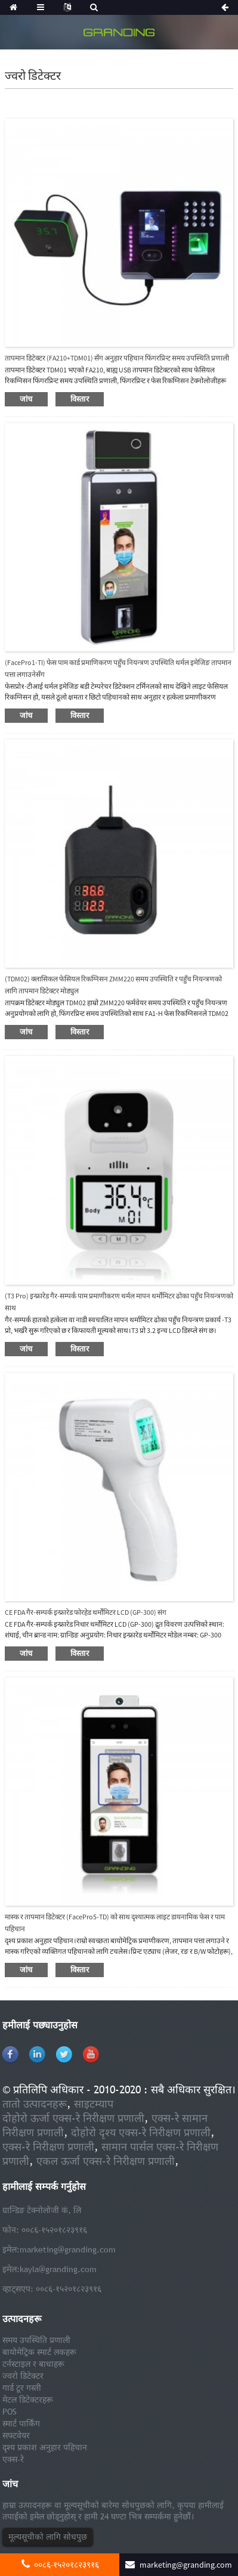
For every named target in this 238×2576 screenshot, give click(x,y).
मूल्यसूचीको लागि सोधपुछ (47, 2536)
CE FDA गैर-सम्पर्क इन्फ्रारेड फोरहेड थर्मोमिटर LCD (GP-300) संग (85, 1612)
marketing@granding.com (68, 2249)
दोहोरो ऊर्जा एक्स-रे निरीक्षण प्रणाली (73, 2118)
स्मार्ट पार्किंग (21, 2423)
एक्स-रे (13, 2459)
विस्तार (79, 399)
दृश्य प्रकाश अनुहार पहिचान (44, 2447)
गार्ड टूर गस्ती (21, 2387)
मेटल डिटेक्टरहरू (27, 2399)
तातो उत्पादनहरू (34, 2104)
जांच (26, 399)
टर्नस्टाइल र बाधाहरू (33, 2364)
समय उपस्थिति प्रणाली (36, 2340)
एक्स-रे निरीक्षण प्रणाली (48, 2147)
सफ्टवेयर (16, 2435)
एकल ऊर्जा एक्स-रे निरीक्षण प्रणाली (105, 2161)
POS (9, 2411)
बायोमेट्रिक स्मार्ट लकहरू (39, 2352)
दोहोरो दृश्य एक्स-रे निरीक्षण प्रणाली (141, 2132)
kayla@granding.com (58, 2269)
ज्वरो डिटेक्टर (23, 2375)
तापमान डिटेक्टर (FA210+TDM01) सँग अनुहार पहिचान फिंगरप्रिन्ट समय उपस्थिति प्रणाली (117, 357)
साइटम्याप (93, 2104)
